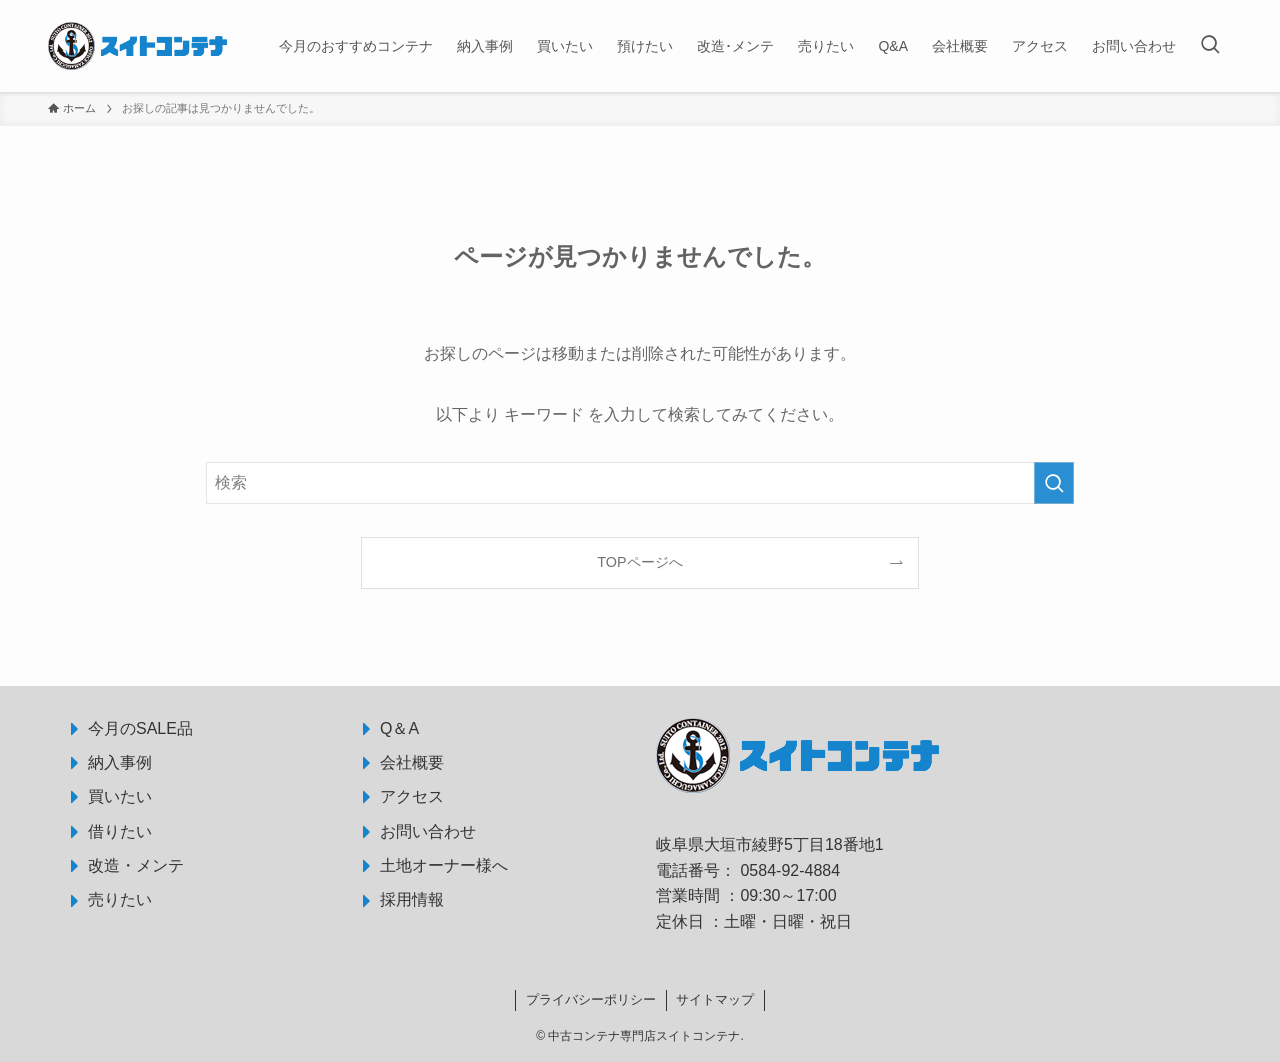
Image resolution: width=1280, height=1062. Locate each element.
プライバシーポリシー (591, 999)
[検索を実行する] (1054, 483)
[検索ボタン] (1210, 46)
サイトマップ (715, 999)
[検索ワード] (640, 483)
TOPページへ (639, 562)
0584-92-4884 (790, 870)
